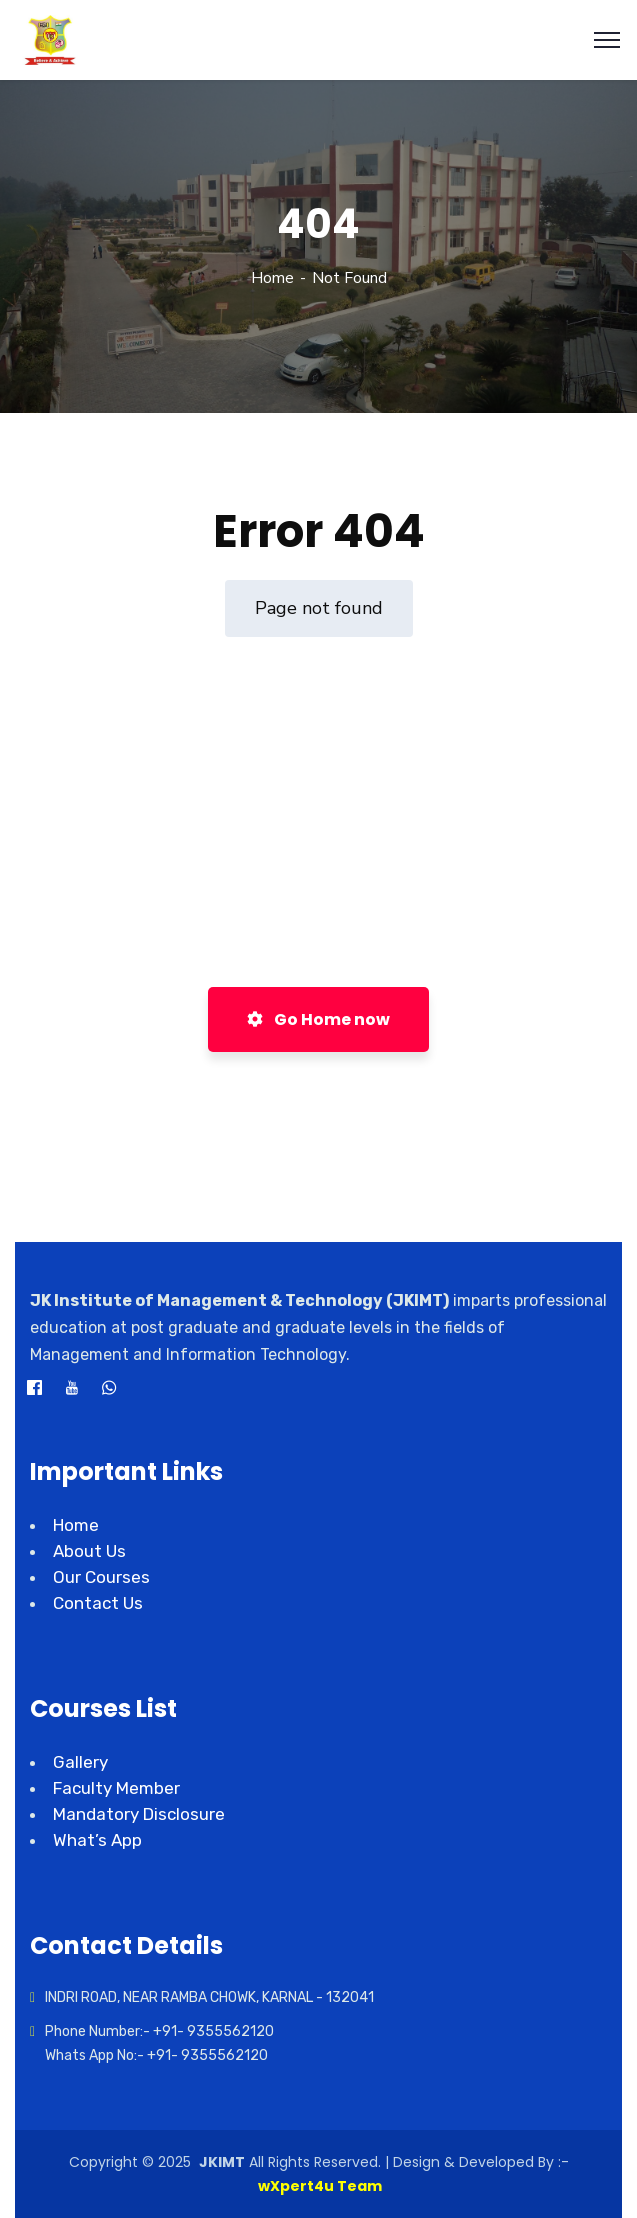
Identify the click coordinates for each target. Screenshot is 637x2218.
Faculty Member (116, 1788)
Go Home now (318, 1019)
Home (272, 278)
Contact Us (98, 1603)
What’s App (97, 1840)
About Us (89, 1551)
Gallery (80, 1762)
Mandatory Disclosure (139, 1814)
